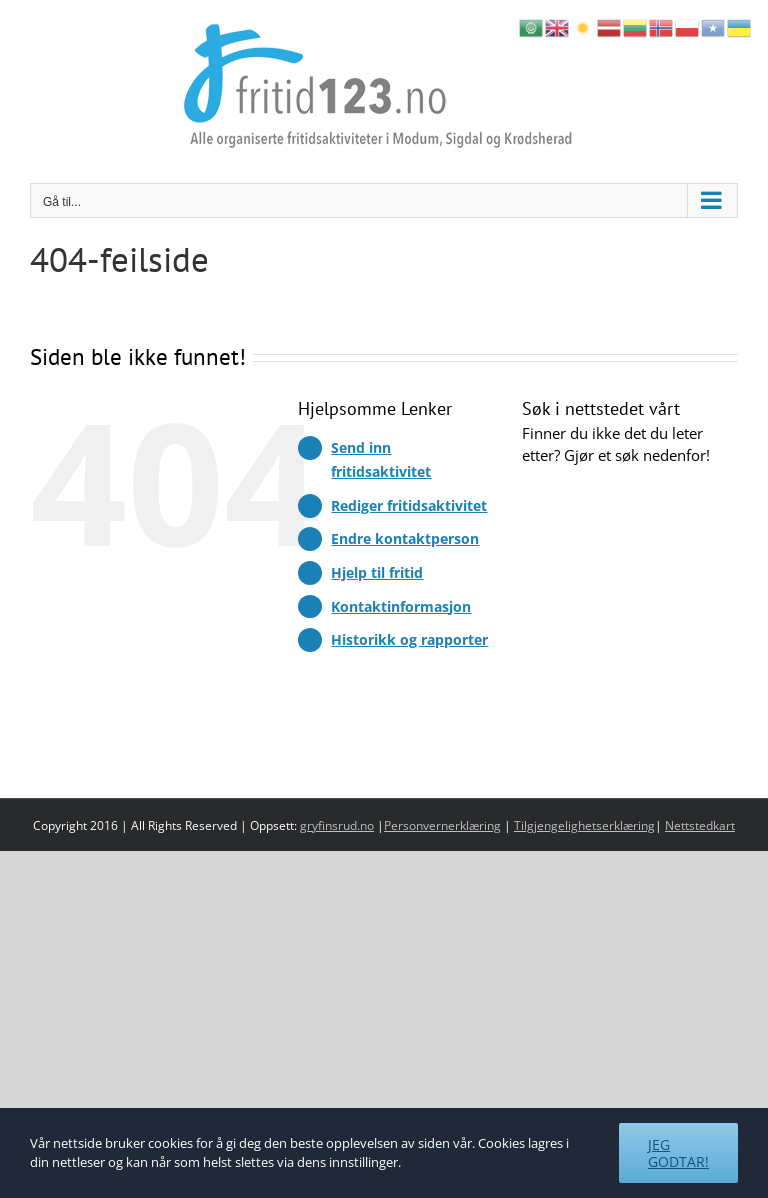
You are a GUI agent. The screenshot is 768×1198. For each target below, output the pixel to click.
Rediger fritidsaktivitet (409, 505)
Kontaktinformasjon (401, 606)
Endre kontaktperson (405, 538)
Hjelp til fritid (377, 572)
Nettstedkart (700, 825)
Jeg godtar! (678, 1153)
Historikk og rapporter (409, 639)
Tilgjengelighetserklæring (584, 825)
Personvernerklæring (442, 825)
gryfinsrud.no (337, 825)
